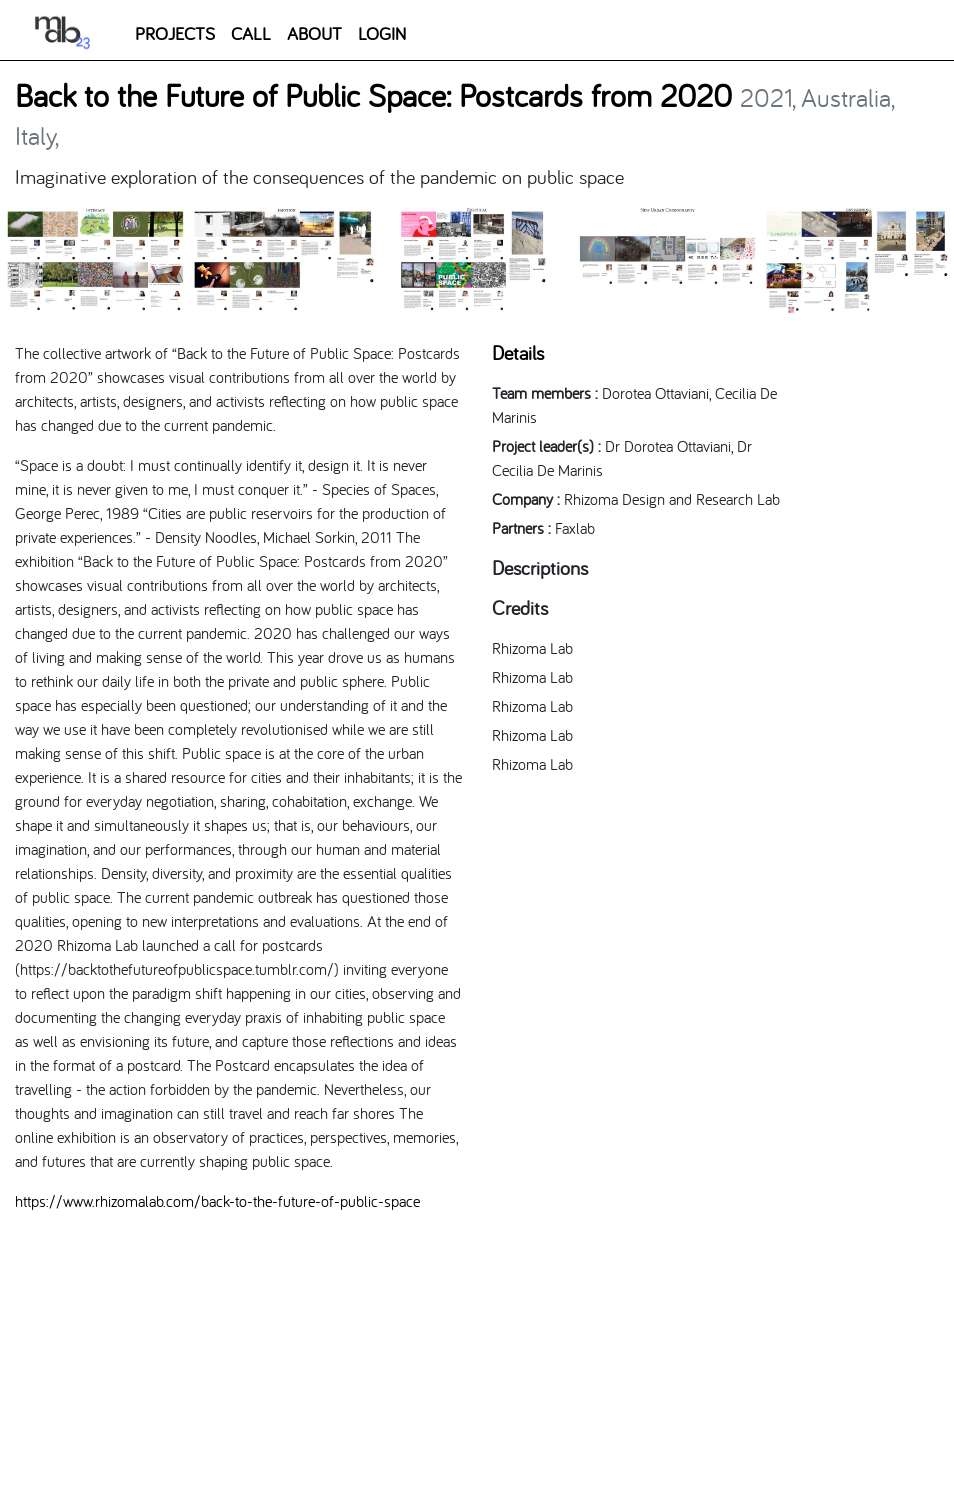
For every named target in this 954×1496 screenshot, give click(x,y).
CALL (251, 33)
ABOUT (314, 33)
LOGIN (382, 33)
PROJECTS (175, 33)
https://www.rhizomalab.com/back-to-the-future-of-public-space (217, 1201)
